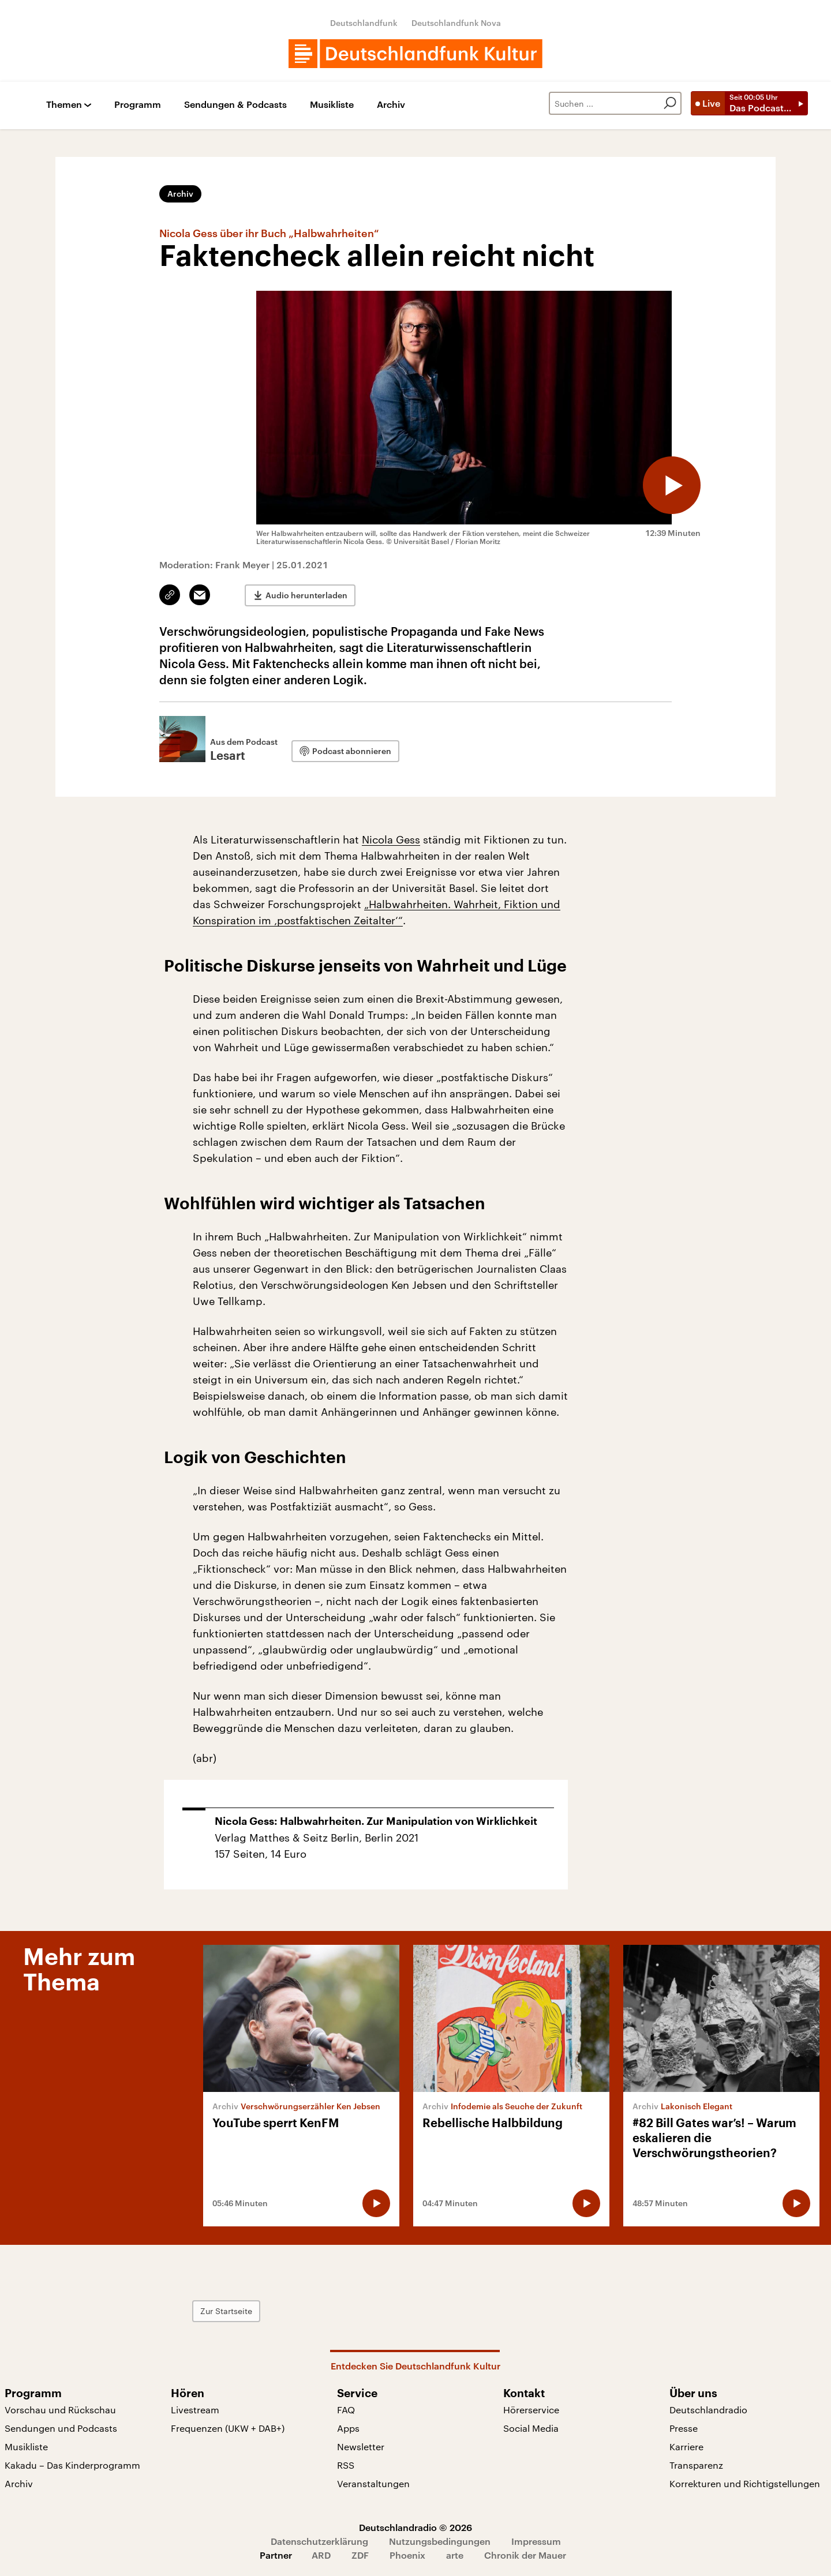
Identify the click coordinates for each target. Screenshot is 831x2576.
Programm (137, 105)
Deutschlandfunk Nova (456, 23)
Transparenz (696, 2464)
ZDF (360, 2554)
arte (454, 2554)
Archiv (391, 105)
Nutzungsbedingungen (440, 2541)
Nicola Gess (391, 839)
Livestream (195, 2409)
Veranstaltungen (373, 2483)
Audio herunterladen (306, 595)
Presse (683, 2428)
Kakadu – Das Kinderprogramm (72, 2464)
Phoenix (407, 2554)
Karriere (686, 2446)
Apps (348, 2428)
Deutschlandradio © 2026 (415, 2527)
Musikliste (332, 105)
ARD (321, 2554)
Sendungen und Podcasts (61, 2428)
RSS (345, 2464)
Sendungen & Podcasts (235, 105)
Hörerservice (531, 2409)
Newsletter (360, 2446)
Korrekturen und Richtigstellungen (744, 2483)
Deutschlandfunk (364, 23)
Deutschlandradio (708, 2409)
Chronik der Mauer (525, 2554)
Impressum (536, 2541)
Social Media (531, 2428)
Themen (64, 105)
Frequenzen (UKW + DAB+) (228, 2428)
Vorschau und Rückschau (60, 2409)
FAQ (346, 2409)
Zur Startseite (226, 2311)
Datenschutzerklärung (319, 2541)
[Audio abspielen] (672, 485)
